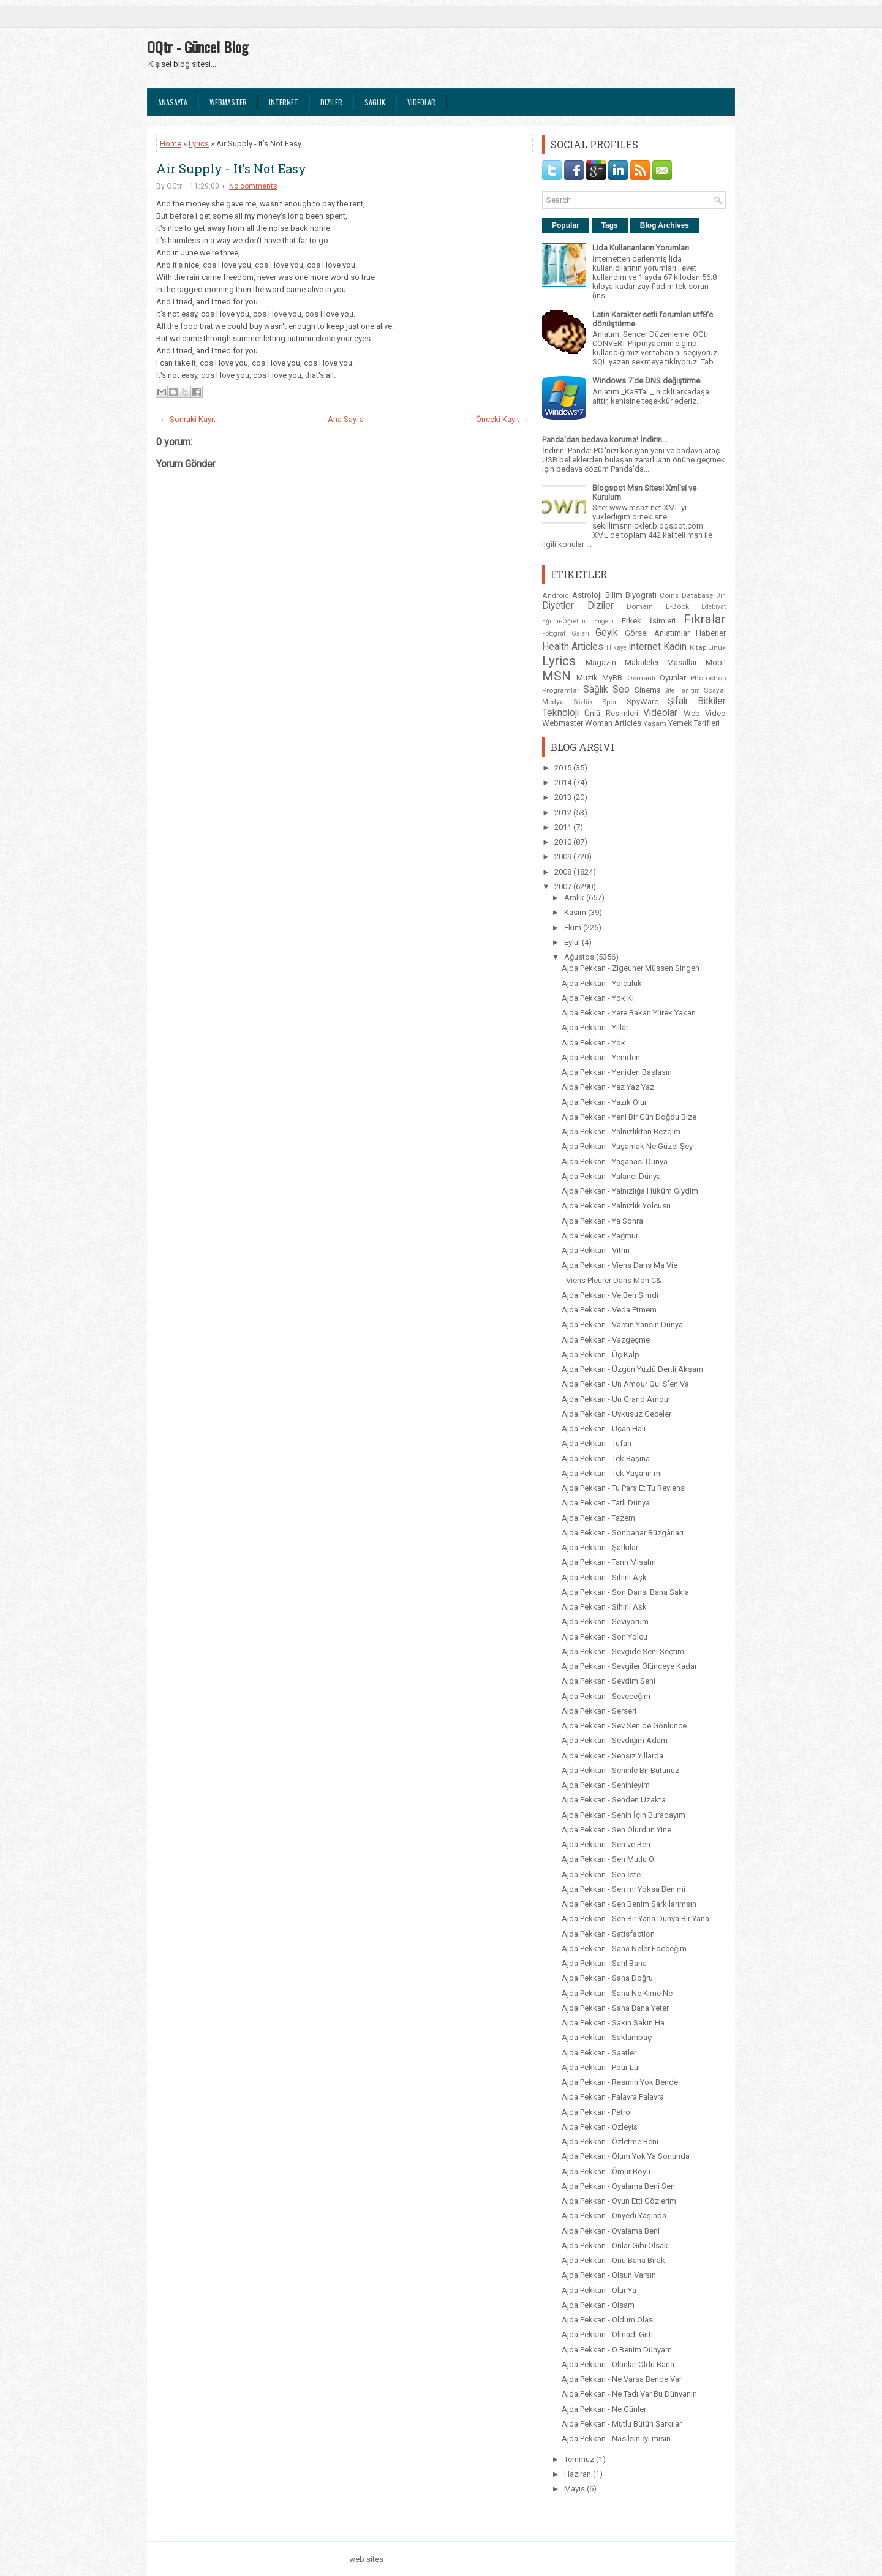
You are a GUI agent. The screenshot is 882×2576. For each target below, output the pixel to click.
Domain (640, 606)
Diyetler (558, 605)
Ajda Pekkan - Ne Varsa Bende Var (622, 2379)
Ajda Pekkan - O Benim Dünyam (617, 2349)
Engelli (604, 621)
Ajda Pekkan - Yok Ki (598, 998)
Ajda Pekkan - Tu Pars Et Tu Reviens (623, 1488)
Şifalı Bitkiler (697, 701)
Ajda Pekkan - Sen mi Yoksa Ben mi (623, 1889)
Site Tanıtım (682, 691)
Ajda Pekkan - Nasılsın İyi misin (616, 2438)
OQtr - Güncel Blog (197, 47)
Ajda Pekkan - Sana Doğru (607, 1978)
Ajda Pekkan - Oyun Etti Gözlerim (619, 2200)
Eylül (573, 942)
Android (555, 595)
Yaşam (654, 723)
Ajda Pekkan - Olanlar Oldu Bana (618, 2364)
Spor (609, 702)
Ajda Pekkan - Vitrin (596, 1250)
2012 (563, 812)
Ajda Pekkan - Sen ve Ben (606, 1844)
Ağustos (580, 957)
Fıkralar (705, 619)
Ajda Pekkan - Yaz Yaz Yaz (608, 1086)
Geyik (606, 632)
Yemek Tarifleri (694, 723)
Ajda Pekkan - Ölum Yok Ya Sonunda (626, 2156)
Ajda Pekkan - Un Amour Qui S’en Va (625, 1383)
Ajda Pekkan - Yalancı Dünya (611, 1176)
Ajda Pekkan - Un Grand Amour (616, 1399)
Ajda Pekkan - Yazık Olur (604, 1102)
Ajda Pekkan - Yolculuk (602, 983)
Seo (621, 689)
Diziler (331, 102)
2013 (563, 797)
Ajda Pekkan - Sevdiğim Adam (615, 1740)
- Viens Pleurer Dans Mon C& (612, 1280)
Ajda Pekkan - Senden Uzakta (614, 1799)
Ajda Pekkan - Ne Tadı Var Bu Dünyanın (629, 2393)
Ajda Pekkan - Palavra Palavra (613, 2096)
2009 (563, 856)
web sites (366, 2559)
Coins (669, 595)
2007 (563, 886)
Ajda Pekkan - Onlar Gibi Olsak (615, 2245)
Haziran (578, 2474)
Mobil (716, 662)
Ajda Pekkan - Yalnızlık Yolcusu (616, 1205)
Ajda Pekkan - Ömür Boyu (606, 2171)
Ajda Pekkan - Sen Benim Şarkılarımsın (629, 1903)
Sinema (648, 690)
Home (170, 143)
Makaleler (642, 662)
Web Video (705, 713)
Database (697, 595)
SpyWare (642, 701)
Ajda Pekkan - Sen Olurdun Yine (616, 1829)
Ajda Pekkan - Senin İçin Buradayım (623, 1815)
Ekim (573, 927)
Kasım (576, 912)
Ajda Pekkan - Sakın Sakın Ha (613, 2022)
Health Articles (572, 646)
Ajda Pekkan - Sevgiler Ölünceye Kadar (629, 1666)
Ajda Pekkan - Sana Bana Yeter (615, 2008)
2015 (563, 767)
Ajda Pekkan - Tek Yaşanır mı (612, 1473)
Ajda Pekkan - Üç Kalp (600, 1354)
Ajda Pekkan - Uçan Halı (604, 1428)
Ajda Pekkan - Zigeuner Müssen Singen (630, 968)
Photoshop (708, 678)
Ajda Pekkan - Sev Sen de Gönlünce (624, 1725)
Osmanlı (641, 678)
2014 (563, 782)
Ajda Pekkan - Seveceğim (606, 1696)
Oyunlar (673, 677)
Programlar (560, 690)
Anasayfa (172, 102)
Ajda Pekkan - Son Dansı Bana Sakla (625, 1592)
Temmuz (580, 2459)
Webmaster (228, 102)
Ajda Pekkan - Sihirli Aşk (604, 1577)
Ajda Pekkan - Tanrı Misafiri (609, 1562)
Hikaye (616, 648)
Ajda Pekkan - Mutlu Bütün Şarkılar (622, 2423)
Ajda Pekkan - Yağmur (600, 1235)
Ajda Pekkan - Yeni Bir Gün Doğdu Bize (629, 1116)
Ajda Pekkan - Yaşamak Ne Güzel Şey (627, 1146)
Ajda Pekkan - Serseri (599, 1710)
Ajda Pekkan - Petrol (597, 2112)
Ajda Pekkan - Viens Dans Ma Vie (619, 1265)
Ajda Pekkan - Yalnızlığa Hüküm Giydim (630, 1191)
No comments (253, 186)
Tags (609, 225)
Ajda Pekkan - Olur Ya (599, 2290)
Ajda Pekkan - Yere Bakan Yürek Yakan (629, 1012)
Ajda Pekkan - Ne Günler (604, 2409)
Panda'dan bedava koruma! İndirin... (605, 439)
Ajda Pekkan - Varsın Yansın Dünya (622, 1324)
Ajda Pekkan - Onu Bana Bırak (613, 2260)
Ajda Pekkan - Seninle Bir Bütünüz (620, 1770)
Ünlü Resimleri (611, 713)
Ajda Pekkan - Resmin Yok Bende (620, 2082)
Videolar (421, 102)
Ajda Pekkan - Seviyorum (605, 1621)
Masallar (682, 662)
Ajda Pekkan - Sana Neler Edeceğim (624, 1948)
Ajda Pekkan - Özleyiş (600, 2126)
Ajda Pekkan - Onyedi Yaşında (614, 2215)
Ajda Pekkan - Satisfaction (608, 1933)
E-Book (677, 606)
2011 (563, 827)
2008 (563, 871)
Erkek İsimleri (649, 620)
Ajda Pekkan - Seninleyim (606, 1785)
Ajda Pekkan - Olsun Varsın (609, 2275)
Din (721, 596)
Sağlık (595, 689)
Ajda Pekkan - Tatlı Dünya (606, 1502)
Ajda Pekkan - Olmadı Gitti (607, 2334)
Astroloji (587, 595)
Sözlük (583, 702)
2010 (563, 841)
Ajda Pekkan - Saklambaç (607, 2037)
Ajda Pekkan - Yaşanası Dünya (615, 1161)
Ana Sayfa (346, 419)
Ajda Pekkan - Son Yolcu (604, 1636)
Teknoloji (560, 712)
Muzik (587, 677)
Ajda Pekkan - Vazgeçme (606, 1339)
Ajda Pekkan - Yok (593, 1042)
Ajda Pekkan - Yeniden (601, 1057)
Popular (565, 225)
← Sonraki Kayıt (188, 419)
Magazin (601, 662)
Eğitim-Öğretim (564, 621)
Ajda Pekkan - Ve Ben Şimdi (610, 1295)
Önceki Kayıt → (502, 419)
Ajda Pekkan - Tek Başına (606, 1458)
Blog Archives (664, 225)
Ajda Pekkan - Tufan (596, 1443)
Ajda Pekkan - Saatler (599, 2052)
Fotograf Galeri (565, 634)
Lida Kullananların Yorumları (640, 247)
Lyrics (199, 143)
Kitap (698, 647)
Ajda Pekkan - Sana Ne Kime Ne (617, 1993)
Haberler (711, 633)
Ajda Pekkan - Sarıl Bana (604, 1963)
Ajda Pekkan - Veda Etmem (609, 1309)
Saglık (374, 102)
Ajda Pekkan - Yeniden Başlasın (617, 1072)
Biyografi (641, 595)
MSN (556, 676)
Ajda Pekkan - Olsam (598, 2305)
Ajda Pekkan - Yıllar (595, 1027)
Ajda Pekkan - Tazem (598, 1518)
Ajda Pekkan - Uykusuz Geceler (616, 1413)
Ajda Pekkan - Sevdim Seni (608, 1680)
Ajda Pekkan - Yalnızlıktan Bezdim (621, 1131)
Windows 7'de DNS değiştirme (646, 380)
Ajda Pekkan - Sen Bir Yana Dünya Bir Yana (635, 1918)
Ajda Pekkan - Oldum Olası (608, 2319)
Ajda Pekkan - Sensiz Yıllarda (612, 1755)
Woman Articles (613, 723)
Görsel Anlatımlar (657, 633)
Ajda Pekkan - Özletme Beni (610, 2141)
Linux (717, 647)
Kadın (675, 646)
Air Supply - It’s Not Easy (231, 168)
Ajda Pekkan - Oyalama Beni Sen (618, 2186)
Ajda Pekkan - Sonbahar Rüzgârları (623, 1532)
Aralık (575, 897)
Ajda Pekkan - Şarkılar (600, 1547)
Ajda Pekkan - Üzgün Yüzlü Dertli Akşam (632, 1369)
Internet (283, 102)
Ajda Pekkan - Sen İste (601, 1874)
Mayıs (575, 2488)
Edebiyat (713, 607)
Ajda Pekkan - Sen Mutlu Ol (609, 1859)
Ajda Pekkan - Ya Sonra (602, 1221)
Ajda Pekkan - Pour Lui (601, 2067)
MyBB (612, 677)
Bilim (613, 595)
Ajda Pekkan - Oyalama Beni (611, 2230)
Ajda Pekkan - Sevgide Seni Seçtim (623, 1651)
